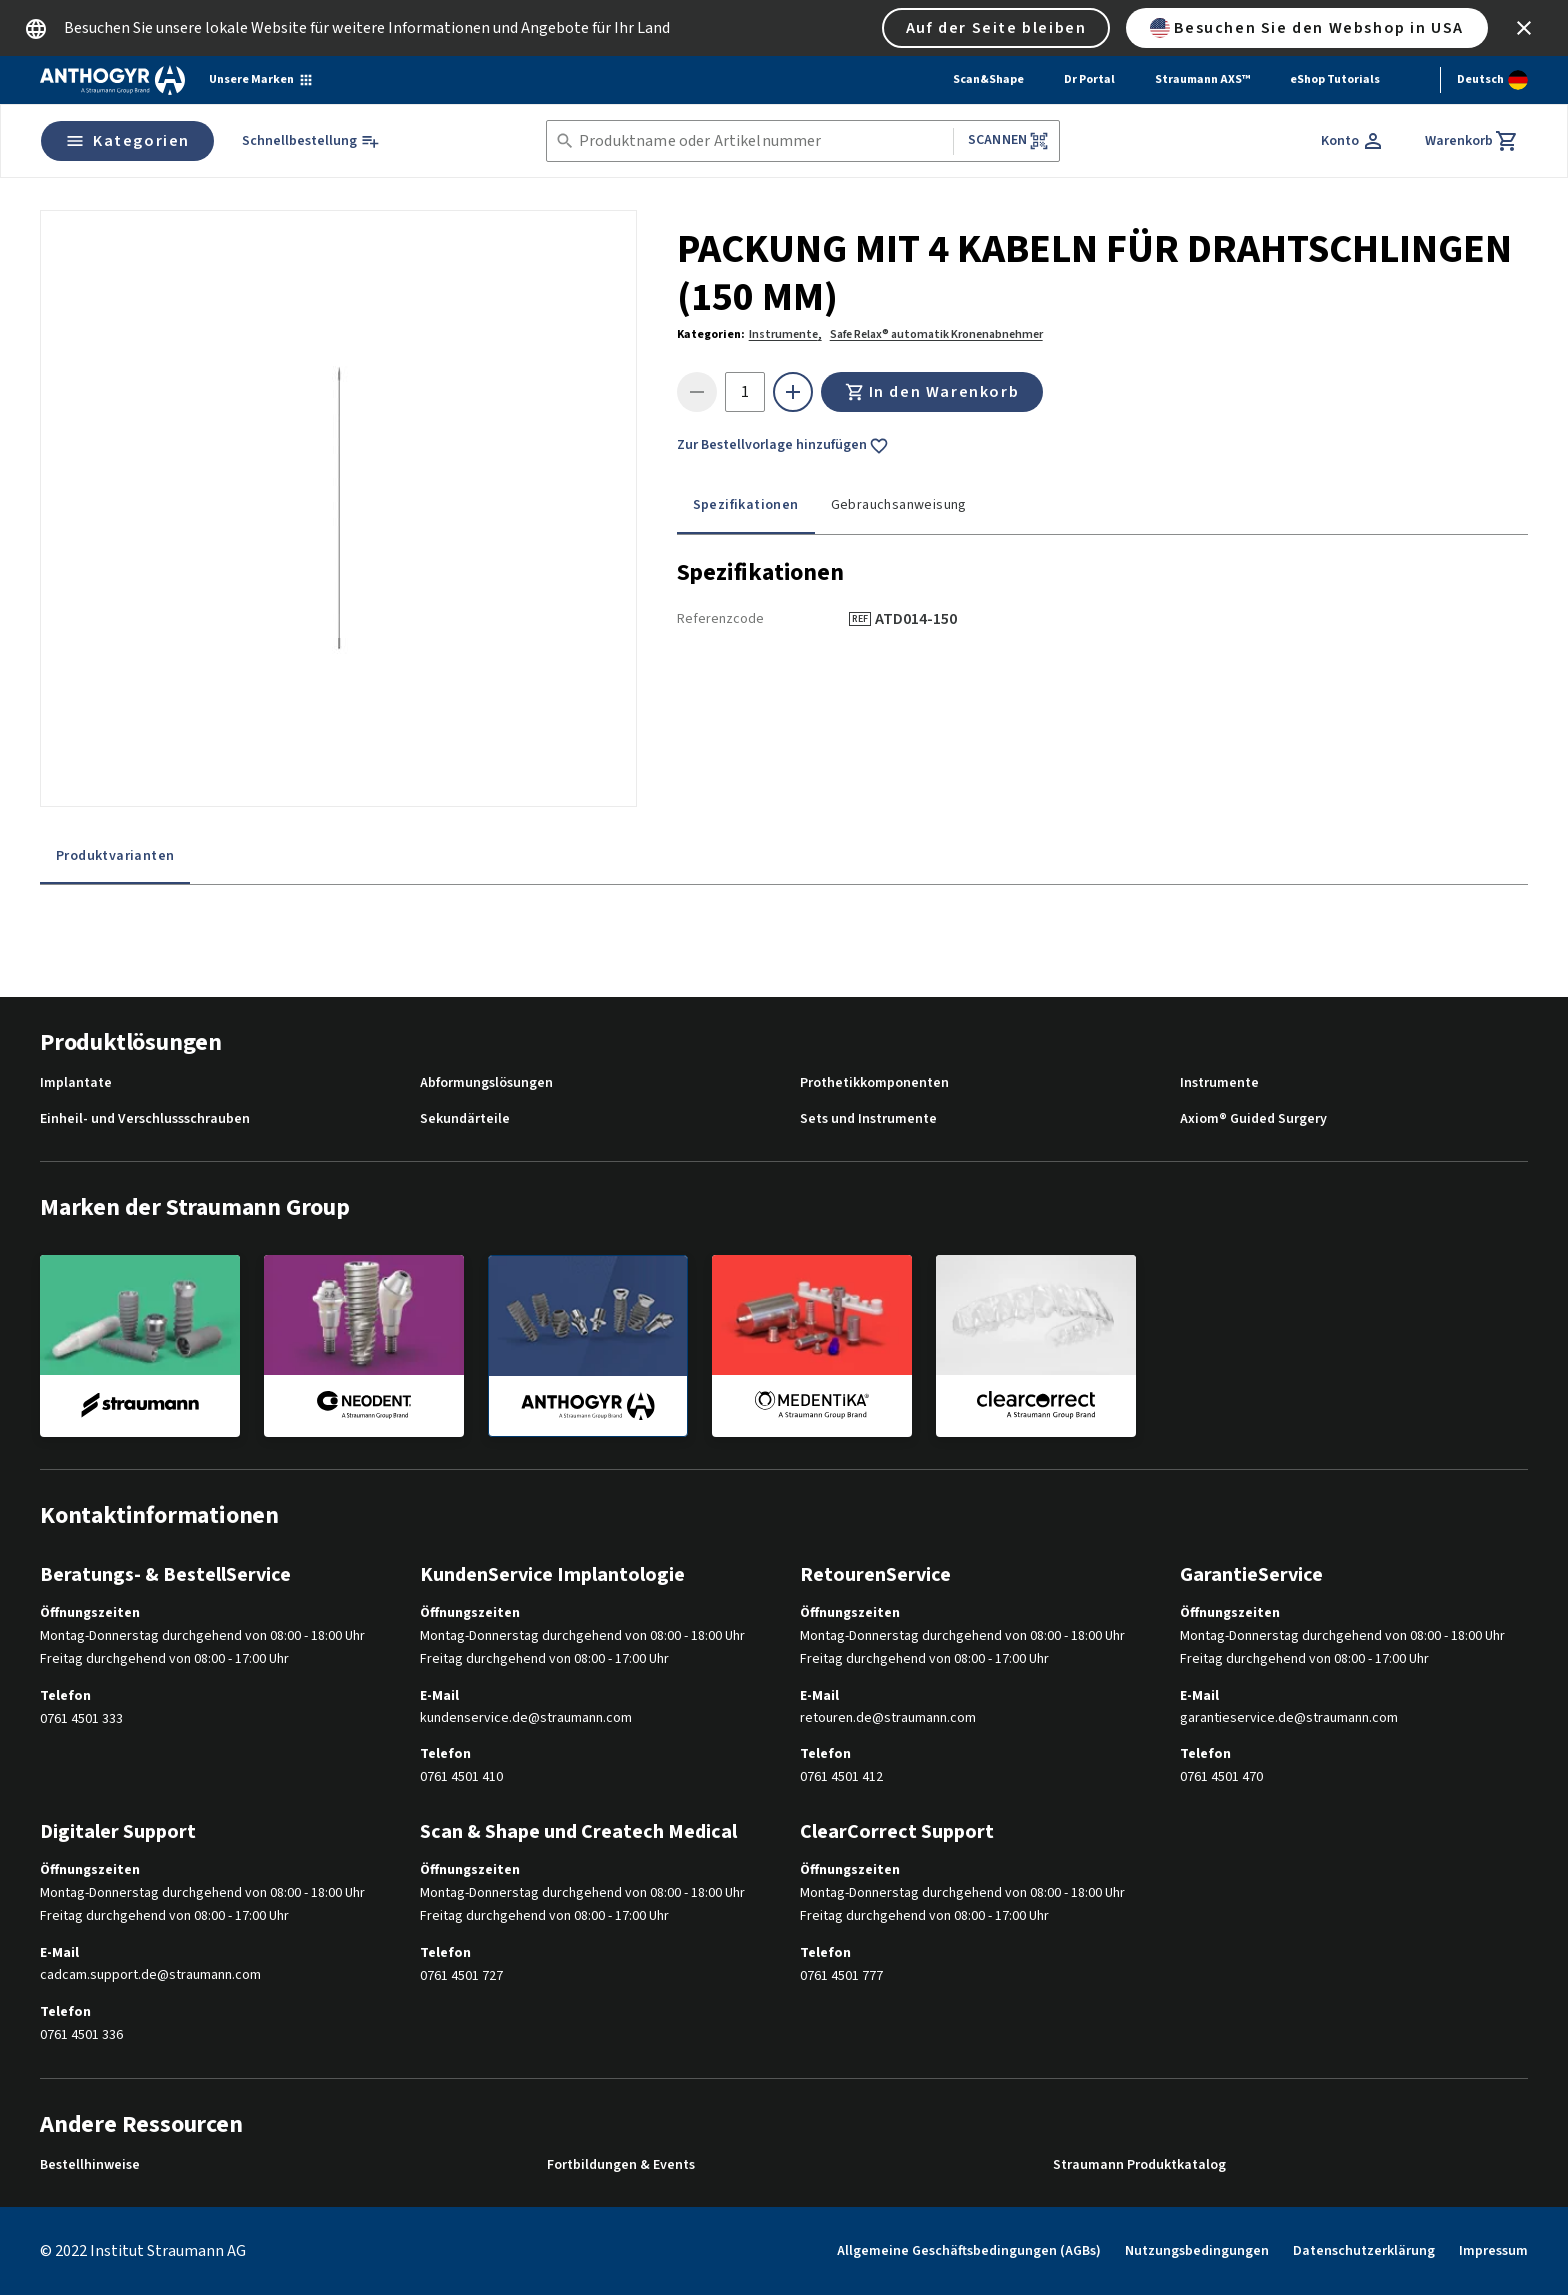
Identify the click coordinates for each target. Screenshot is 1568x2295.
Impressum (1493, 2251)
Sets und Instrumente (868, 1119)
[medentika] (812, 1345)
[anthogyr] (588, 1346)
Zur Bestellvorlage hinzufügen (783, 446)
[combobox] (762, 141)
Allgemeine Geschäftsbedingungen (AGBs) (969, 2251)
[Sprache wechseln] (1492, 80)
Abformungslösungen (486, 1083)
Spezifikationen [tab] (746, 505)
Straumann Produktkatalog (1139, 2165)
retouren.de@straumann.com (888, 1718)
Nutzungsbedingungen (1197, 2251)
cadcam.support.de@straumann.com (150, 1975)
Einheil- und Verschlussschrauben (145, 1119)
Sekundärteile (465, 1119)
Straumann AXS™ (1202, 79)
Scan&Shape (988, 79)
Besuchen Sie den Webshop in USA (1307, 28)
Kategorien (127, 141)
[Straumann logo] (112, 80)
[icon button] (1524, 28)
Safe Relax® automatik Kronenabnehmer (936, 334)
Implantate (76, 1083)
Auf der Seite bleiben (996, 28)
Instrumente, (785, 334)
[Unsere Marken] (261, 80)
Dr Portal (1089, 79)
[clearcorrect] (1036, 1345)
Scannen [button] (1008, 140)
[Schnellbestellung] (311, 141)
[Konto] (1353, 141)
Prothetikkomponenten (874, 1083)
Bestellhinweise (90, 2165)
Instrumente (1219, 1083)
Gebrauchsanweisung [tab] (899, 505)
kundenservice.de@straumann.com (526, 1718)
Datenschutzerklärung (1364, 2251)
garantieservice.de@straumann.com (1289, 1718)
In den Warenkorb (932, 392)
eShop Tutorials (1335, 79)
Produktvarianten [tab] (115, 856)
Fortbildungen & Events (621, 2165)
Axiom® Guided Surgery (1253, 1119)
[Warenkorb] (1472, 141)
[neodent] (364, 1345)
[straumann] (140, 1345)
